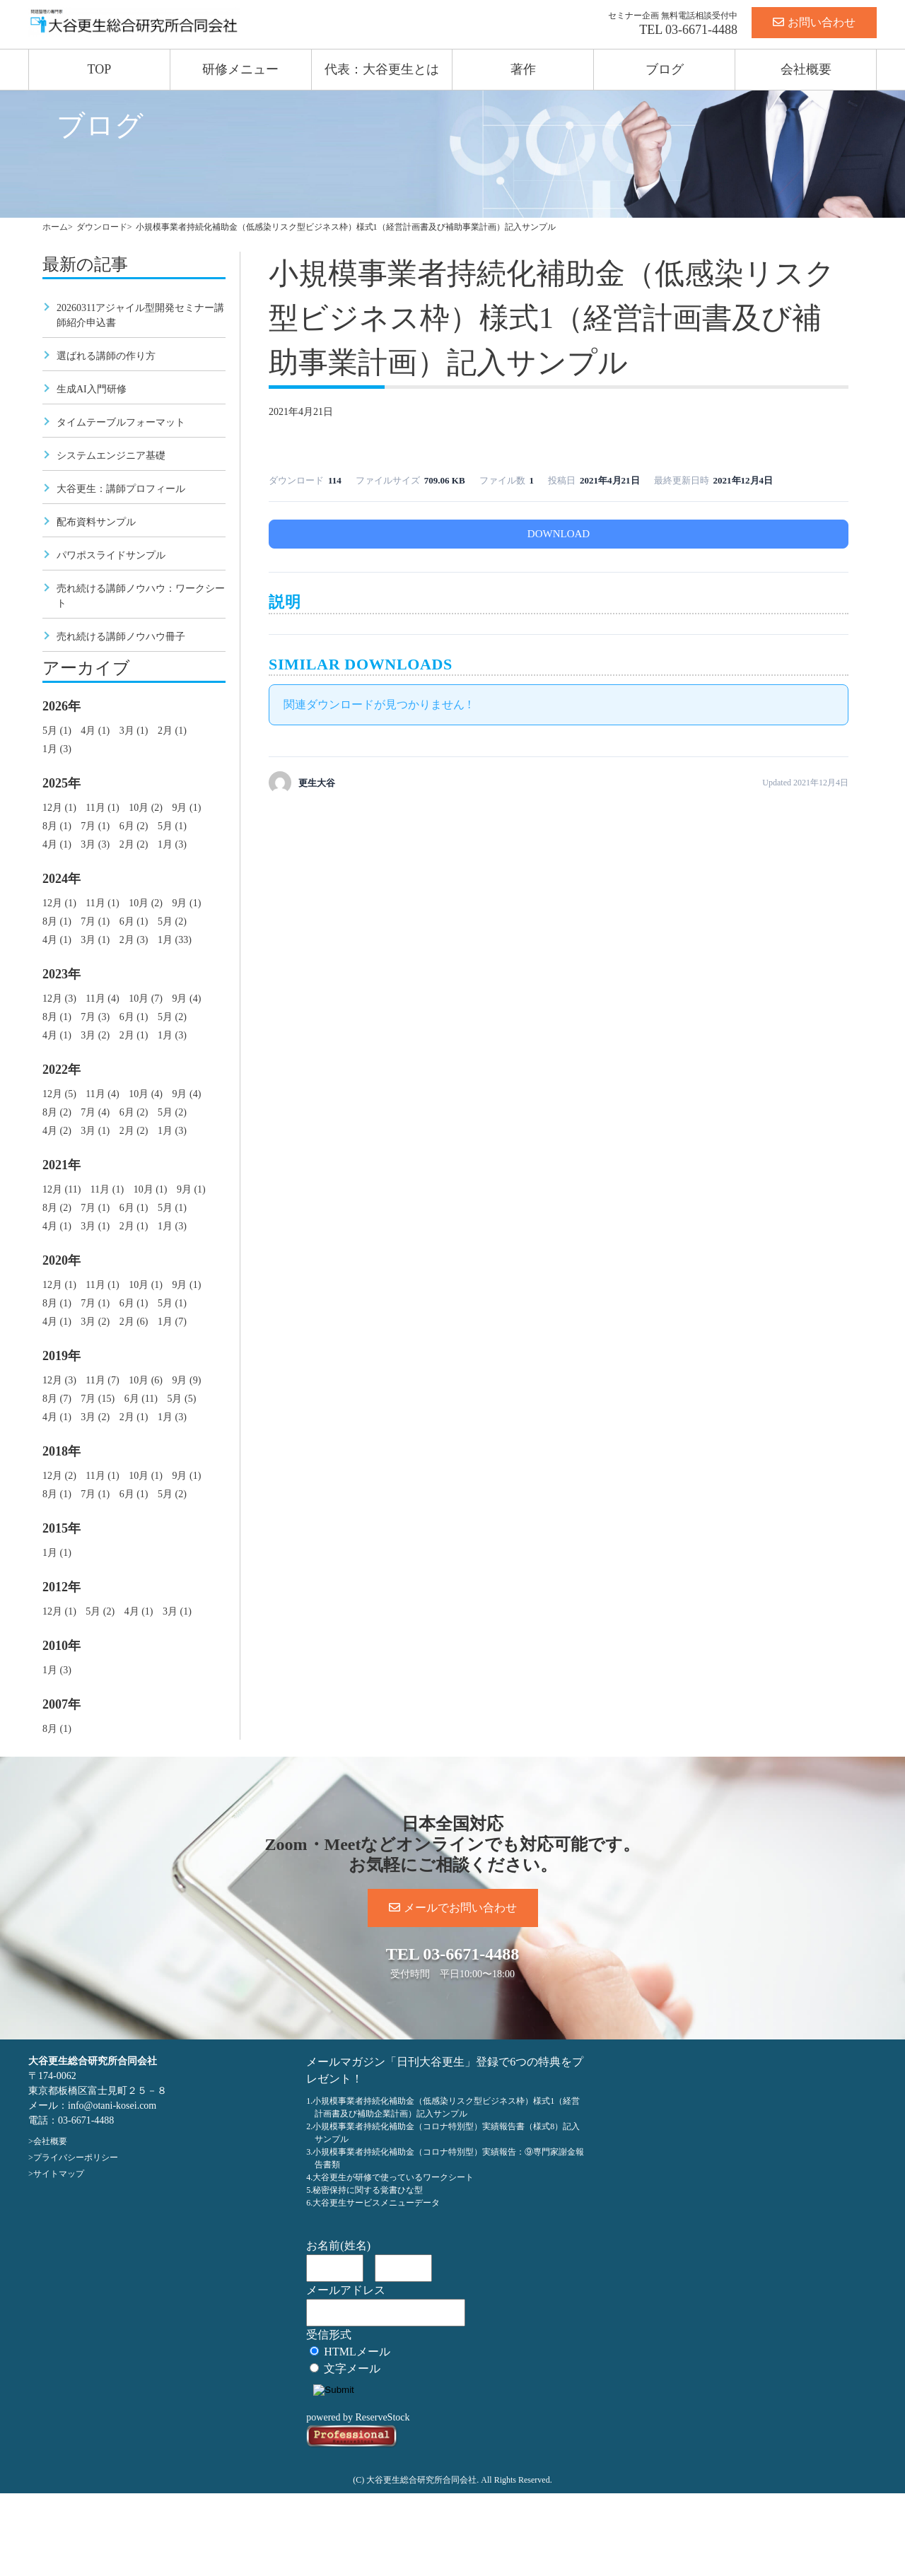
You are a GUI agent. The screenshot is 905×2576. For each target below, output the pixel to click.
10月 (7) (146, 998)
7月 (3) (95, 1017)
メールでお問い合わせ (453, 1908)
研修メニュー (240, 69)
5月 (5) (181, 1398)
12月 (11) (61, 1189)
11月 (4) (102, 998)
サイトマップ (58, 2174)
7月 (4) (95, 1112)
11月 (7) (102, 1380)
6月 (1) (133, 921)
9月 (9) (186, 1380)
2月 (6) (133, 1321)
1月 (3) (56, 749)
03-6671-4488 (701, 30)
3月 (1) (133, 730)
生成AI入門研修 (92, 389)
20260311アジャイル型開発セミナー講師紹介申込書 (140, 315)
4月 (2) (56, 1130)
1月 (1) (56, 1552)
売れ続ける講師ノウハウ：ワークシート (141, 596)
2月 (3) (133, 940)
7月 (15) (98, 1398)
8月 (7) (56, 1398)
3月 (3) (95, 844)
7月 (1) (95, 826)
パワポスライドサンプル (111, 555)
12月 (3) (59, 998)
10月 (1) (151, 1189)
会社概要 (806, 69)
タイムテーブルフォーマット (121, 422)
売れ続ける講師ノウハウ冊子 (121, 636)
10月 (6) (146, 1380)
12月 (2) (59, 1475)
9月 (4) (186, 998)
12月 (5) (59, 1094)
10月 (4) (146, 1094)
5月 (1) (56, 730)
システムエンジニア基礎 (111, 455)
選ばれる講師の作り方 (106, 356)
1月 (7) (172, 1321)
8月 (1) (56, 826)
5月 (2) (172, 921)
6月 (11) (141, 1398)
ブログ (665, 69)
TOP (100, 69)
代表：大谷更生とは (382, 69)
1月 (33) (175, 940)
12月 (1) (59, 807)
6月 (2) (133, 826)
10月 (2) (146, 807)
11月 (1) (102, 807)
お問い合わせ (814, 22)
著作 (523, 69)
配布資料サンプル (96, 522)
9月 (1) (186, 807)
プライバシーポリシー (75, 2157)
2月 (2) (133, 844)
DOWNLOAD (558, 533)
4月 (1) (95, 730)
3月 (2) (95, 1035)
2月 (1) (172, 730)
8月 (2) (56, 1112)
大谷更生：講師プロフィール (121, 489)
